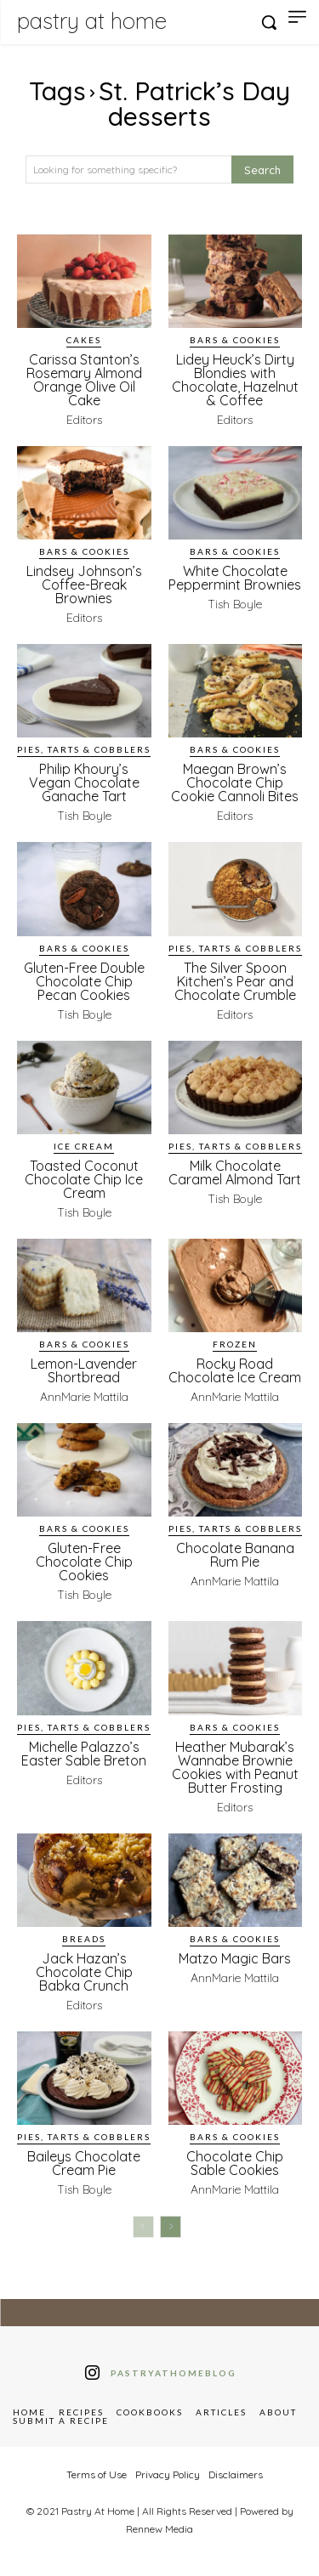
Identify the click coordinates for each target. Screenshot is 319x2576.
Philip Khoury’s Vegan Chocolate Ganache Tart (84, 782)
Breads (83, 1939)
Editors (84, 419)
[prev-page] (143, 2227)
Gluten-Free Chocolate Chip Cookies (84, 1561)
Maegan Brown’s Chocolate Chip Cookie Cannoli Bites (235, 782)
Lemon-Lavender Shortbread (84, 1370)
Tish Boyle (235, 604)
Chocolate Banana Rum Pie (235, 1554)
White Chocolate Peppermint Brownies (234, 577)
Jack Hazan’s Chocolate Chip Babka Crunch (84, 1972)
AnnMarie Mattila (84, 1396)
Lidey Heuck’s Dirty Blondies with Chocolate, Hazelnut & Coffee (235, 380)
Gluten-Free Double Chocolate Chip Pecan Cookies (84, 981)
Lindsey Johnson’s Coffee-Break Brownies (84, 584)
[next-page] (170, 2227)
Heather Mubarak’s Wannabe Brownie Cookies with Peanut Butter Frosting (235, 1767)
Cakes (83, 340)
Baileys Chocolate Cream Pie (83, 2163)
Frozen (235, 1344)
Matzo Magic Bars (235, 1958)
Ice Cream (84, 1146)
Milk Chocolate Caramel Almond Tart (234, 1172)
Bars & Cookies (235, 340)
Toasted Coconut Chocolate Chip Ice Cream (84, 1179)
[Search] (262, 169)
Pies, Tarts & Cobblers (84, 749)
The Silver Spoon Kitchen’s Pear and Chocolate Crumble (235, 981)
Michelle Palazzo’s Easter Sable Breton (83, 1753)
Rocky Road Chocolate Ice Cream (234, 1370)
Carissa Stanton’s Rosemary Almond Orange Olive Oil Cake (84, 380)
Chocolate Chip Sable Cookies (234, 2163)
